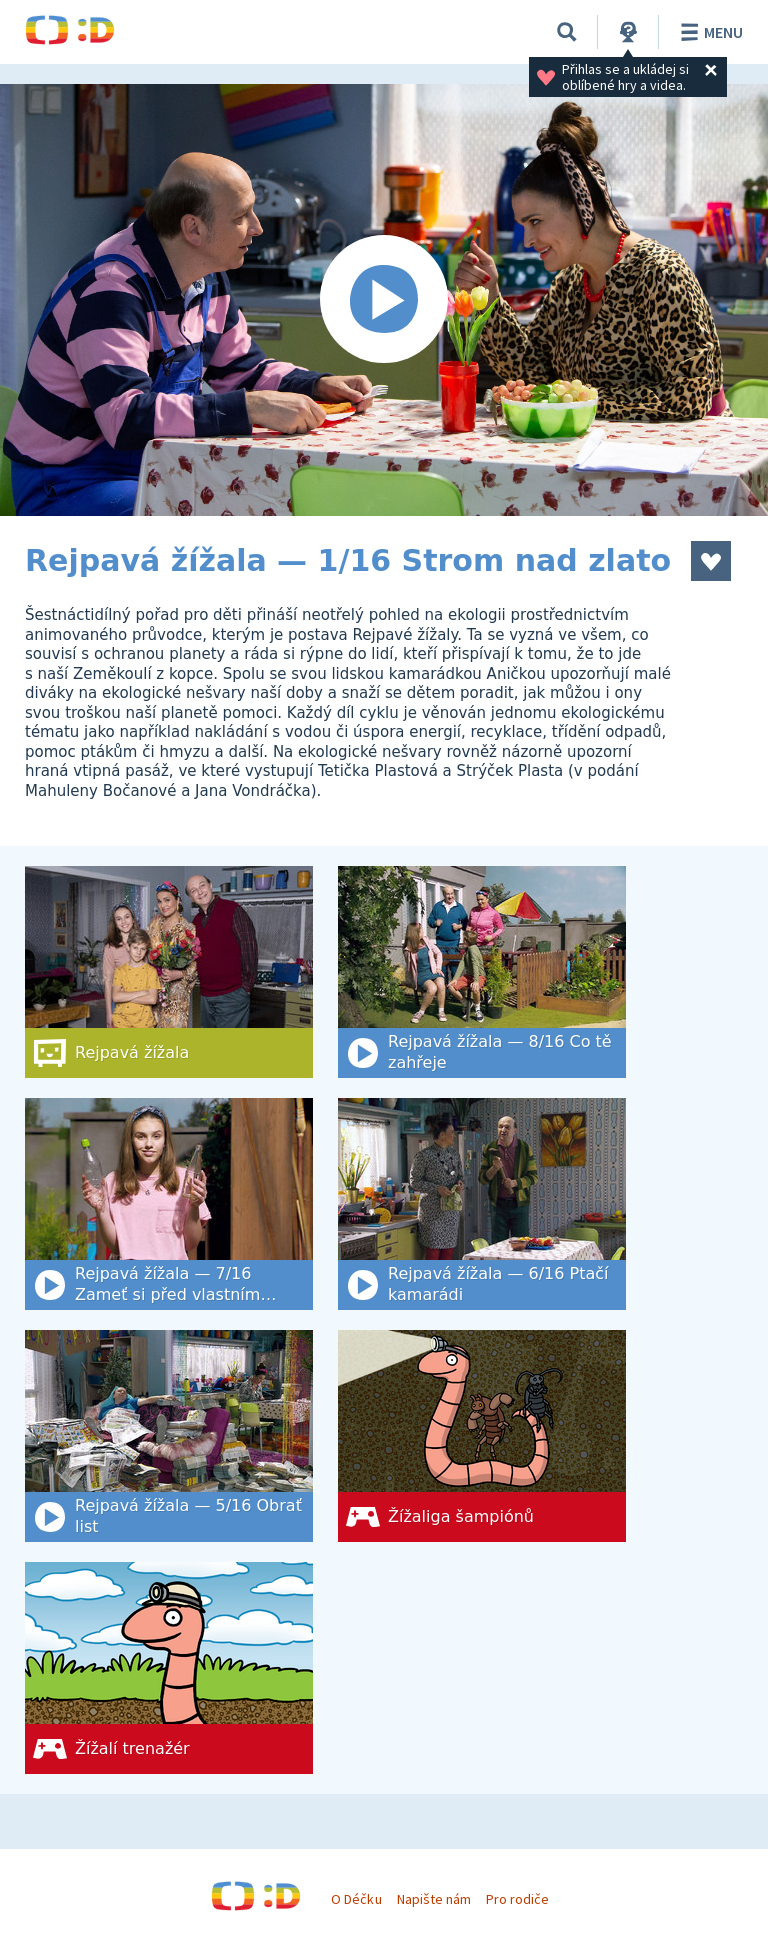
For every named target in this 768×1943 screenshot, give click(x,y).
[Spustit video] (384, 300)
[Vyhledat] (567, 32)
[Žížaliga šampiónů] (482, 1436)
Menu (708, 32)
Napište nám (434, 1899)
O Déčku (356, 1899)
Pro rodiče (517, 1899)
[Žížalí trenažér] (169, 1668)
